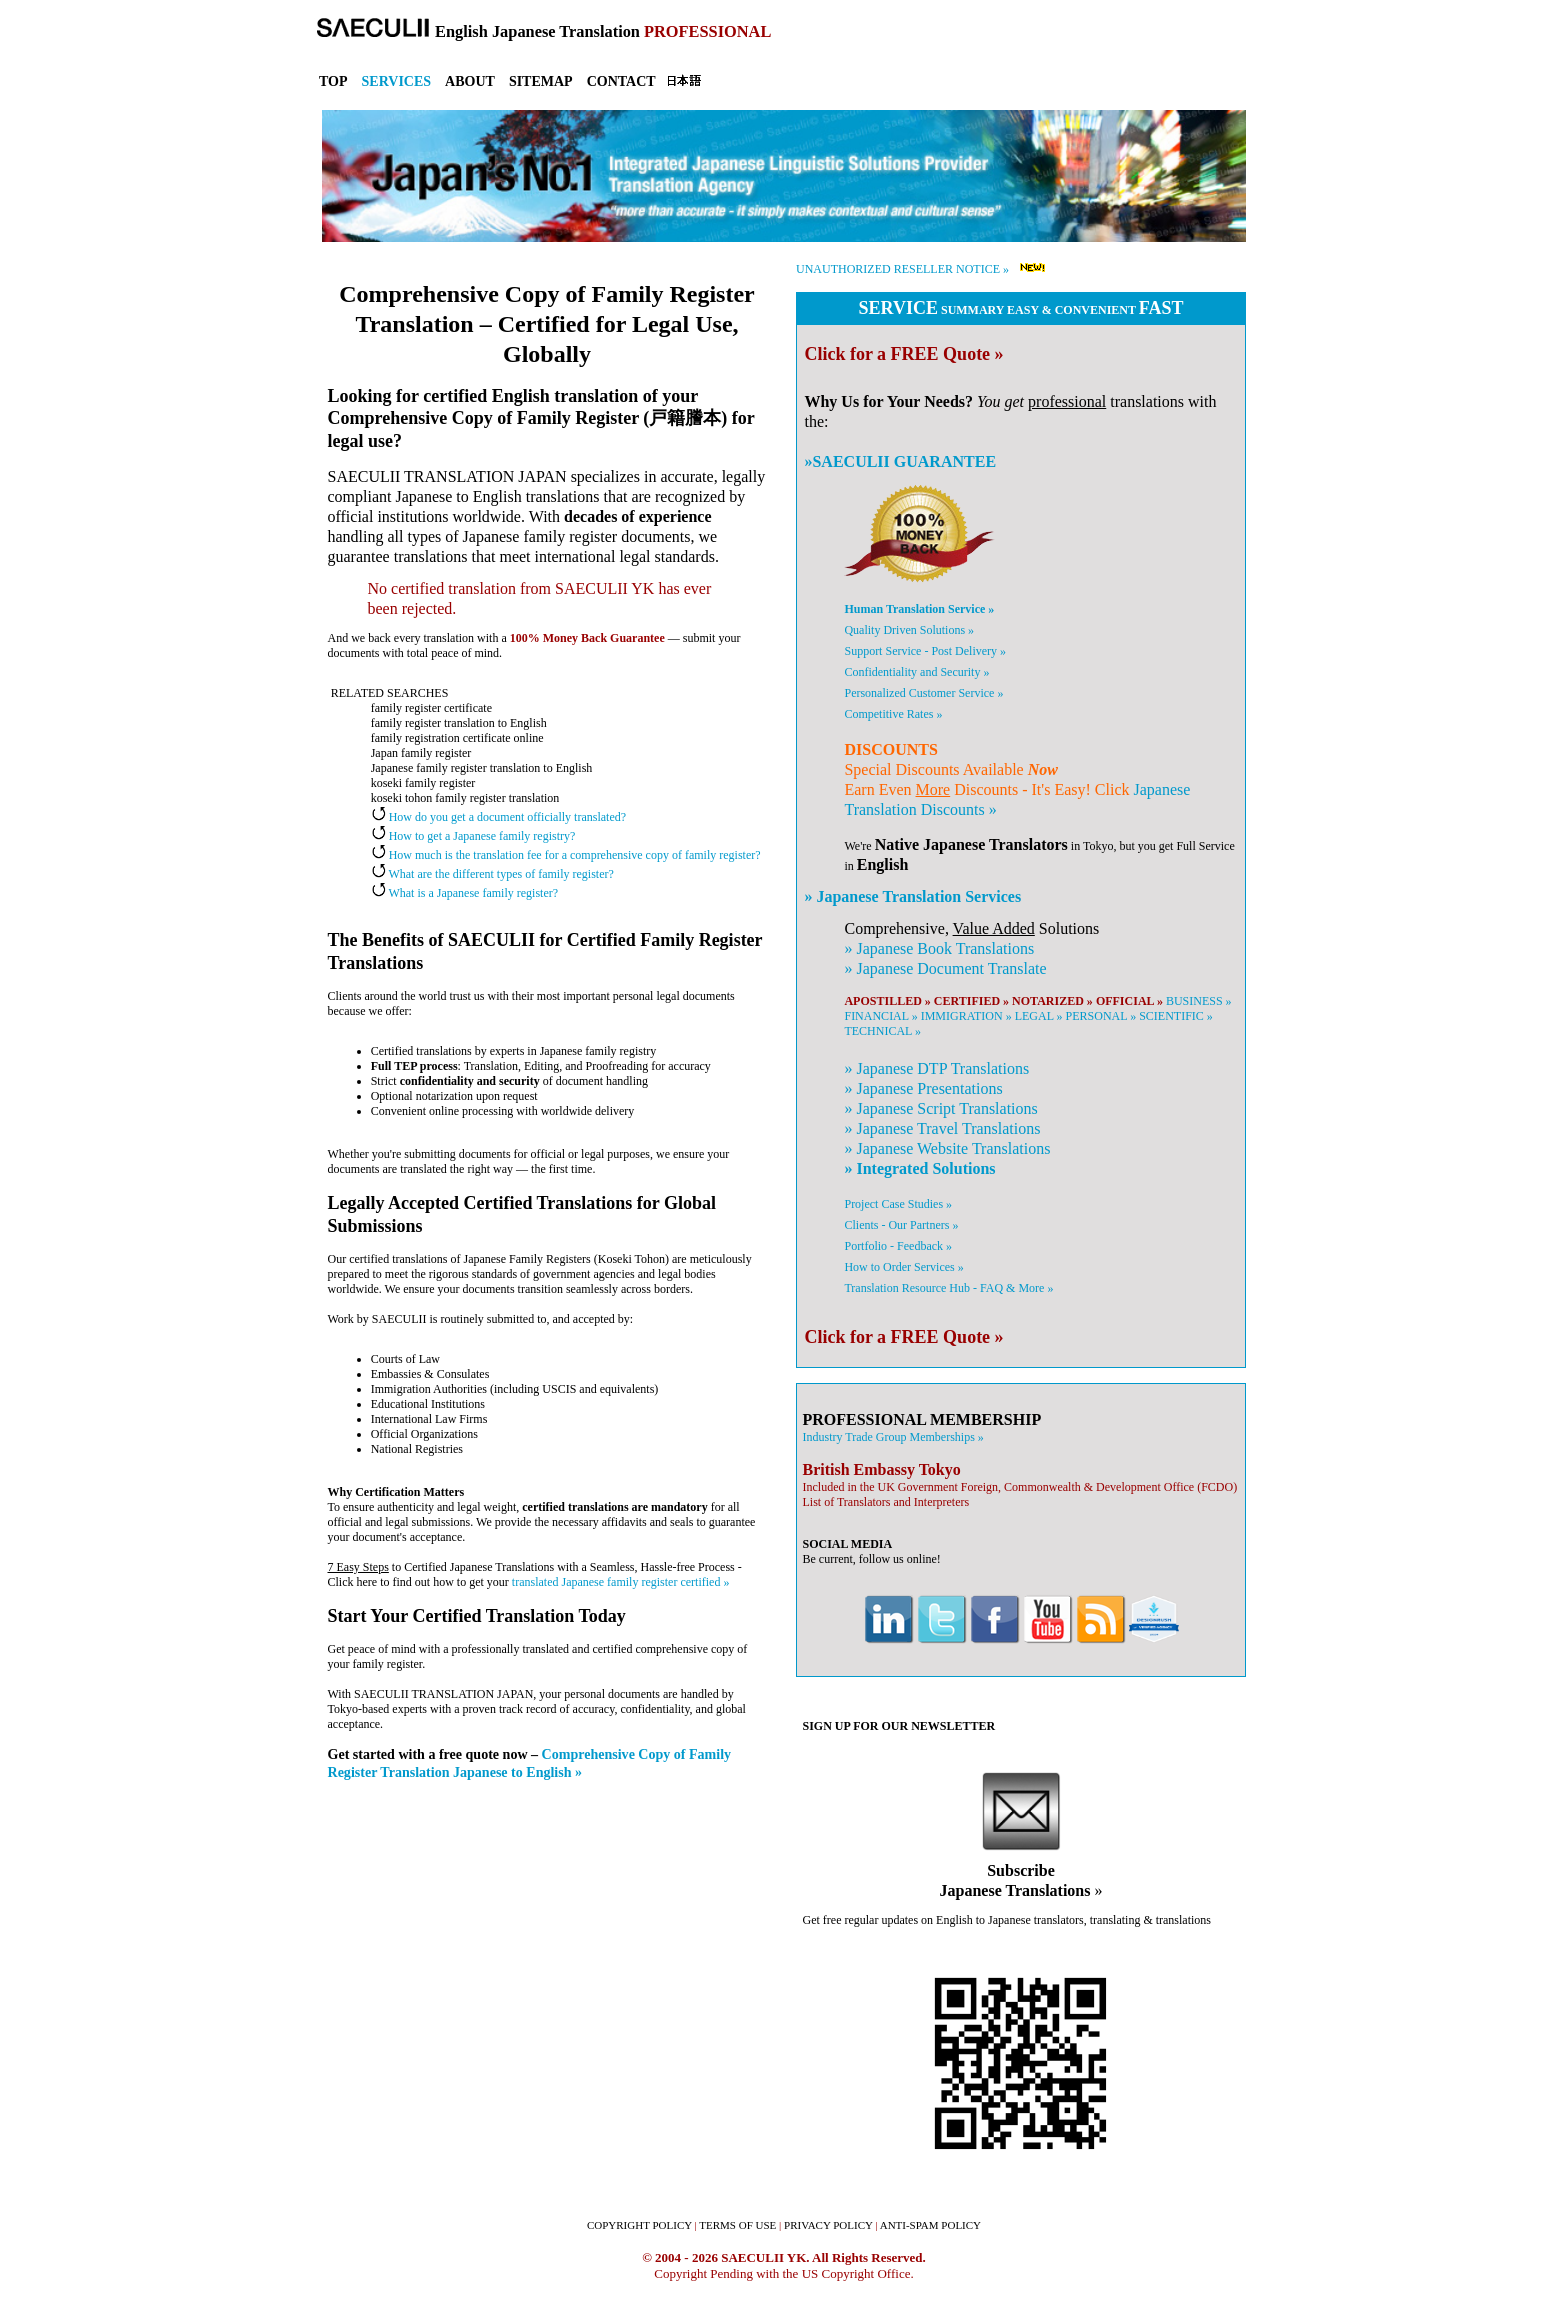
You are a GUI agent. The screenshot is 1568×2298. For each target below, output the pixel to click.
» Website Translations (947, 1148)
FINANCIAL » (880, 1016)
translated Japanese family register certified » (621, 1582)
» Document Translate (945, 968)
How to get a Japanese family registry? (473, 836)
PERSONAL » (1101, 1016)
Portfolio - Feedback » (898, 1246)
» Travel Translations (942, 1128)
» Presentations (923, 1088)
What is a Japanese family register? (464, 893)
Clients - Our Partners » (901, 1225)
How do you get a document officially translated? (498, 817)
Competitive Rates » (893, 714)
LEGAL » (1039, 1016)
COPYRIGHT (639, 2225)
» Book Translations (939, 948)
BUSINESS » (1199, 1001)
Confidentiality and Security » (916, 672)
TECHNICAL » (882, 1031)
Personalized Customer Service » (923, 693)
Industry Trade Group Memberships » (892, 1437)
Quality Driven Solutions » (909, 630)
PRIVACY (828, 2225)
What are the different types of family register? (492, 874)
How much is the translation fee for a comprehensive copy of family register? (566, 855)
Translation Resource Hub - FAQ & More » (948, 1288)
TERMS (737, 2225)
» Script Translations (940, 1108)
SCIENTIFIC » (1176, 1016)
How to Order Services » (903, 1267)
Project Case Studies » (898, 1204)
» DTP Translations (936, 1068)
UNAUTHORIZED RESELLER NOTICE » (902, 269)
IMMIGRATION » (966, 1016)
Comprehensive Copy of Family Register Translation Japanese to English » (530, 1763)
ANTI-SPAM (930, 2225)
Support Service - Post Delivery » (925, 651)
